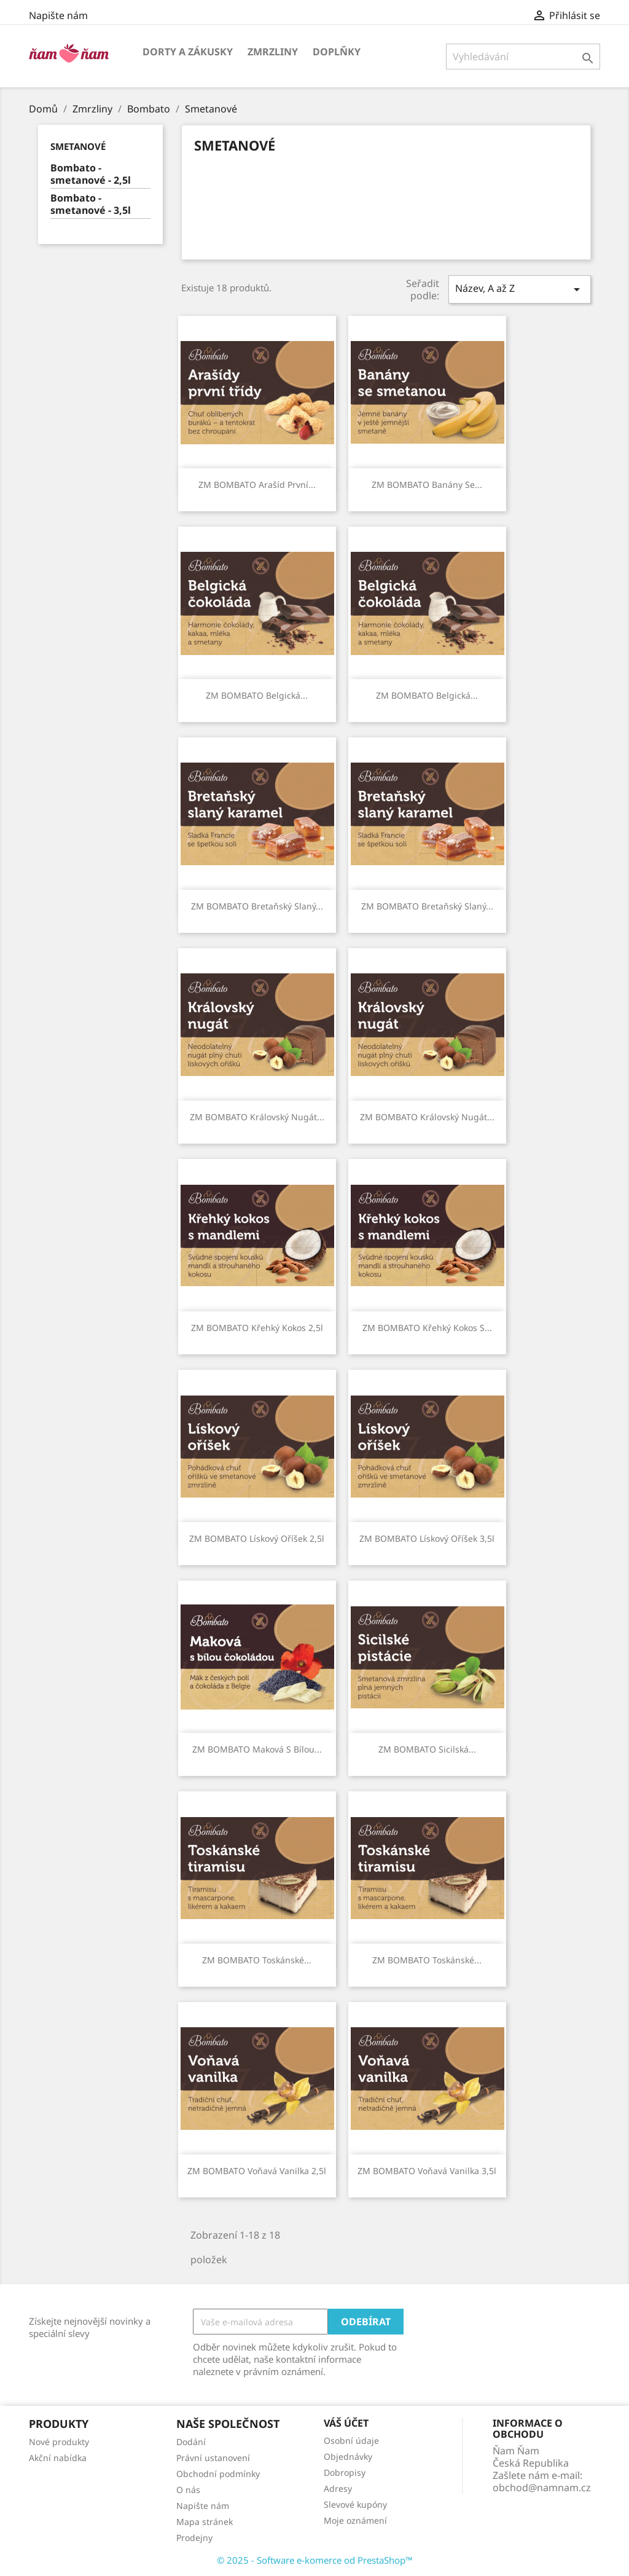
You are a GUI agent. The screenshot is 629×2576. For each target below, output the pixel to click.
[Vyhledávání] (523, 56)
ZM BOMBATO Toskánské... (256, 1960)
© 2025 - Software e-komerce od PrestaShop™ (315, 2560)
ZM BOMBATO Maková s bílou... (257, 1749)
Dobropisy (344, 2472)
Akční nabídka (58, 2458)
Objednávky (348, 2456)
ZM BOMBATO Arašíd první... (257, 484)
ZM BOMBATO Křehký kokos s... (427, 1327)
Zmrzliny (273, 51)
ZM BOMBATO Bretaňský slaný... (257, 906)
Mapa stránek (204, 2521)
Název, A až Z (519, 289)
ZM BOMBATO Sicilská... (427, 1749)
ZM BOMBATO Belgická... (257, 695)
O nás (188, 2490)
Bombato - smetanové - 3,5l (90, 204)
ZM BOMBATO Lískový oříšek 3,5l (426, 1538)
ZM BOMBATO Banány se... (427, 484)
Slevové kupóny (355, 2504)
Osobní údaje (351, 2440)
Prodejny (194, 2537)
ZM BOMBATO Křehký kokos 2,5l (257, 1327)
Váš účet (346, 2423)
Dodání (191, 2442)
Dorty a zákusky (188, 51)
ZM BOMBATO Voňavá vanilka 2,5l (256, 2171)
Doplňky (337, 51)
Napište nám (58, 15)
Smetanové (78, 146)
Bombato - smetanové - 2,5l (90, 174)
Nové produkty (59, 2442)
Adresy (338, 2488)
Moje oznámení (355, 2520)
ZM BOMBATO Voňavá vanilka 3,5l (426, 2171)
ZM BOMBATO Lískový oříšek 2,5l (256, 1538)
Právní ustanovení (213, 2458)
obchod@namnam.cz (542, 2487)
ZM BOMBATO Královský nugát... (257, 1117)
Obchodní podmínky (218, 2474)
